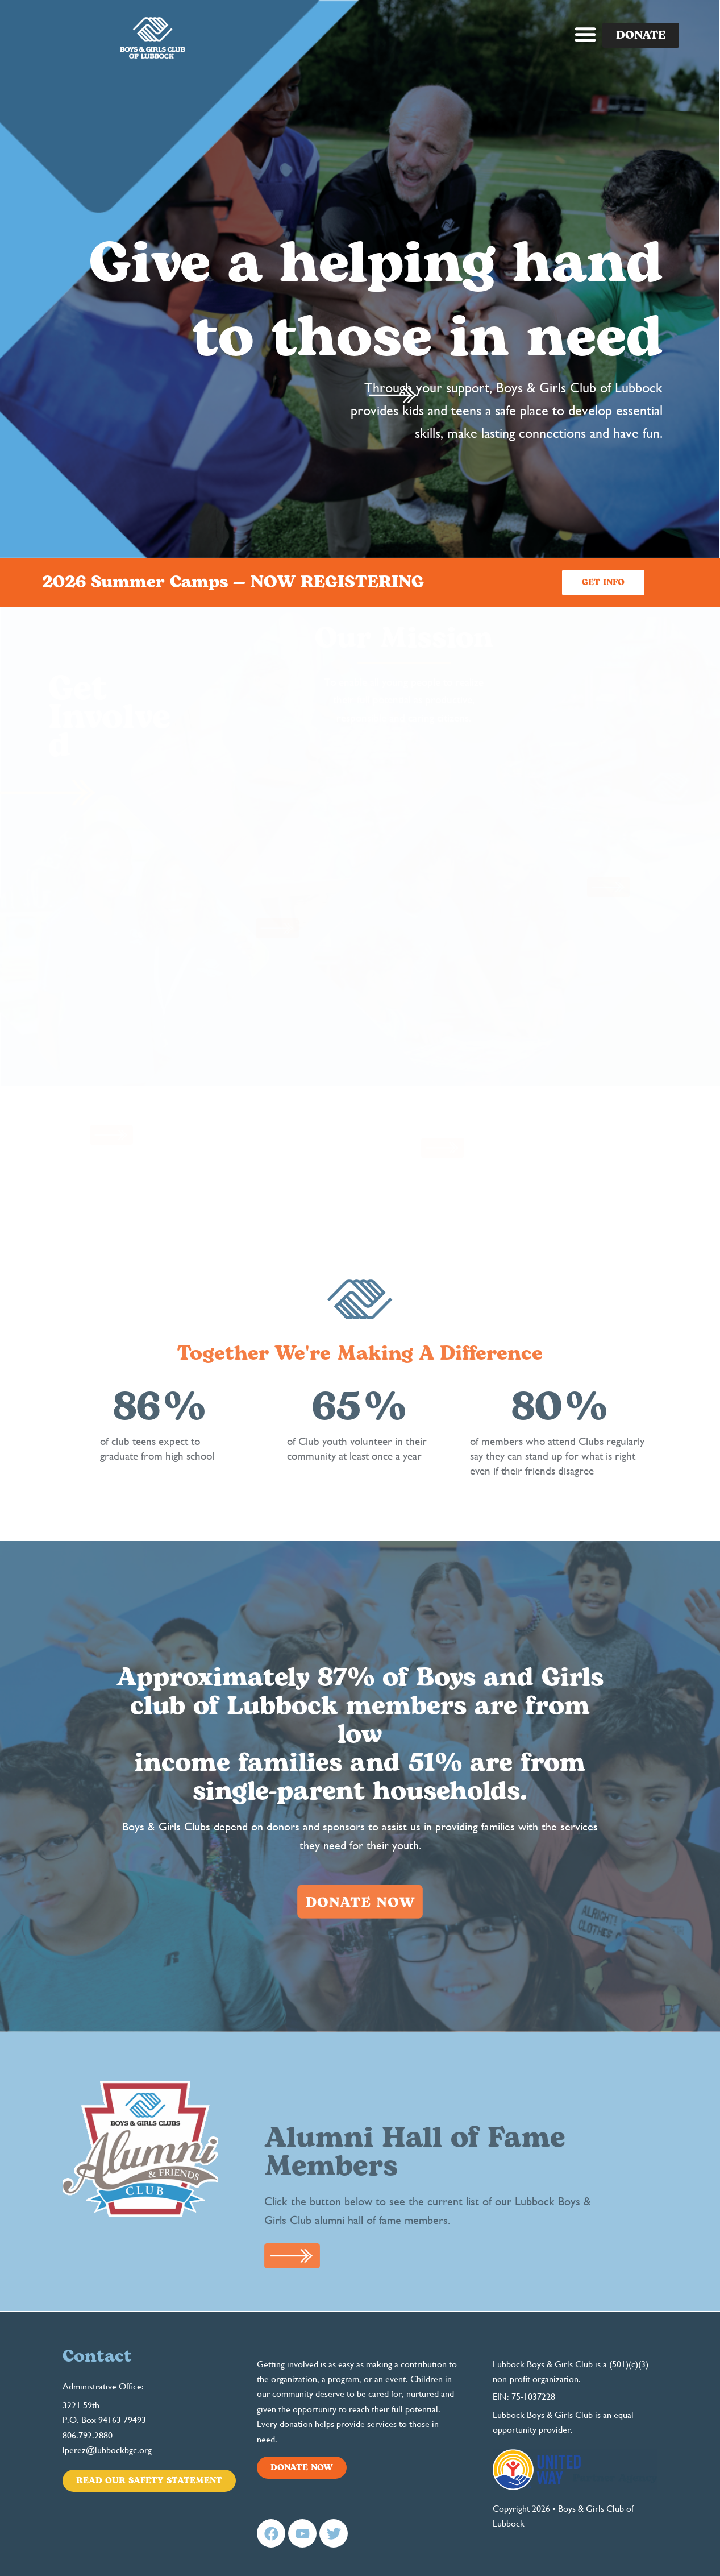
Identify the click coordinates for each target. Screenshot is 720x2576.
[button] (585, 34)
